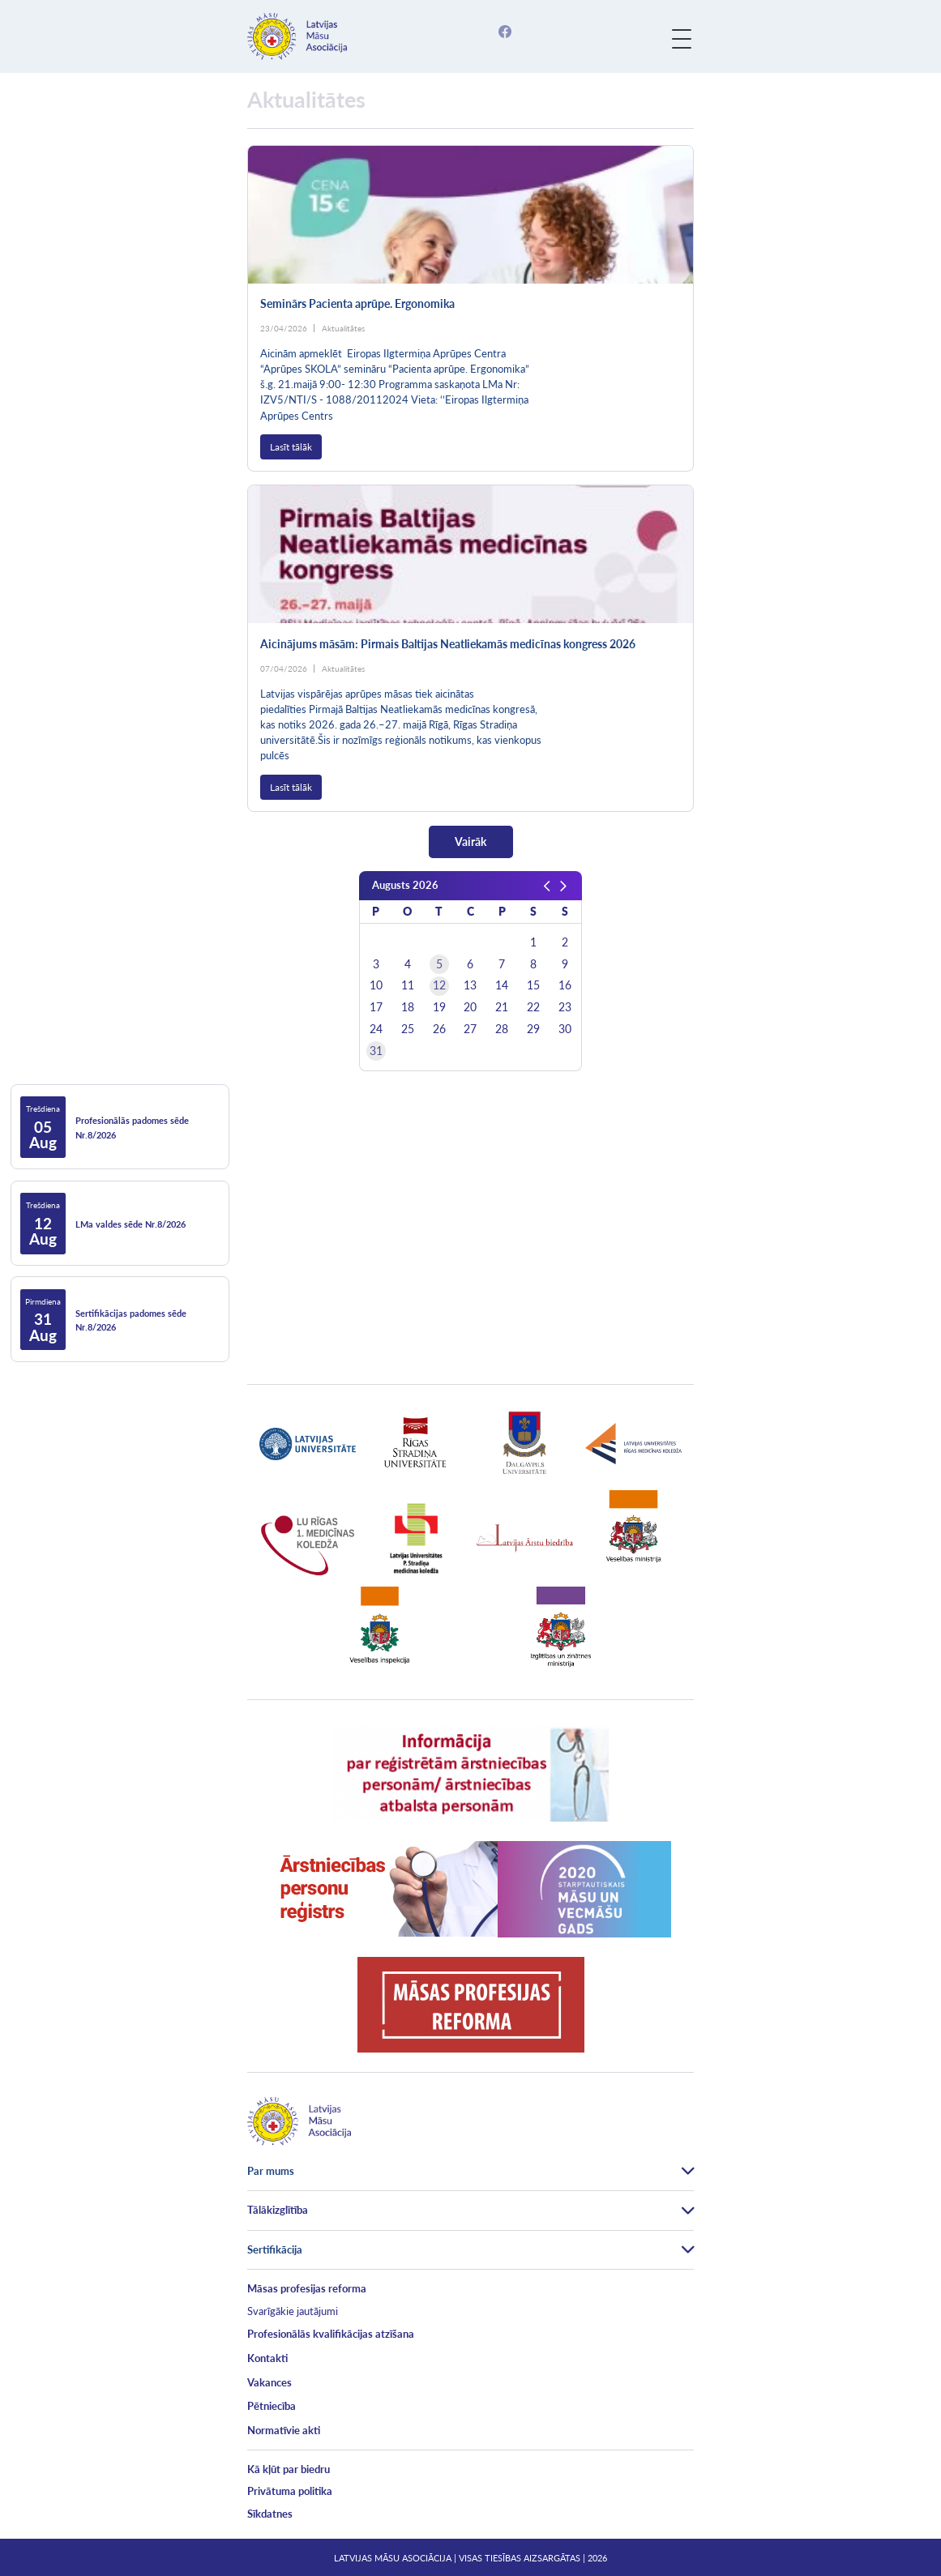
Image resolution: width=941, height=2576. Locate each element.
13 (470, 985)
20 (470, 1007)
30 (564, 1029)
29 (533, 1029)
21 (501, 1007)
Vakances (269, 2382)
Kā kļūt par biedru (288, 2469)
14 (501, 985)
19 (439, 1007)
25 (407, 1029)
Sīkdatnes (270, 2513)
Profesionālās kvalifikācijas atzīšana (330, 2333)
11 (407, 985)
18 (407, 1007)
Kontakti (267, 2358)
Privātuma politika (289, 2490)
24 (376, 1029)
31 (376, 1050)
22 (533, 1007)
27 (470, 1029)
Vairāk (470, 841)
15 (533, 985)
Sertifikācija (274, 2249)
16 (564, 985)
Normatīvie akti (283, 2430)
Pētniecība (271, 2405)
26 (439, 1029)
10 (376, 985)
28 (501, 1029)
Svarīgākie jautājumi (292, 2311)
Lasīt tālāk (291, 447)
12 (439, 985)
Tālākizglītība (277, 2209)
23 (564, 1007)
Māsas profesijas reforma (306, 2288)
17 (376, 1007)
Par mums (270, 2170)
